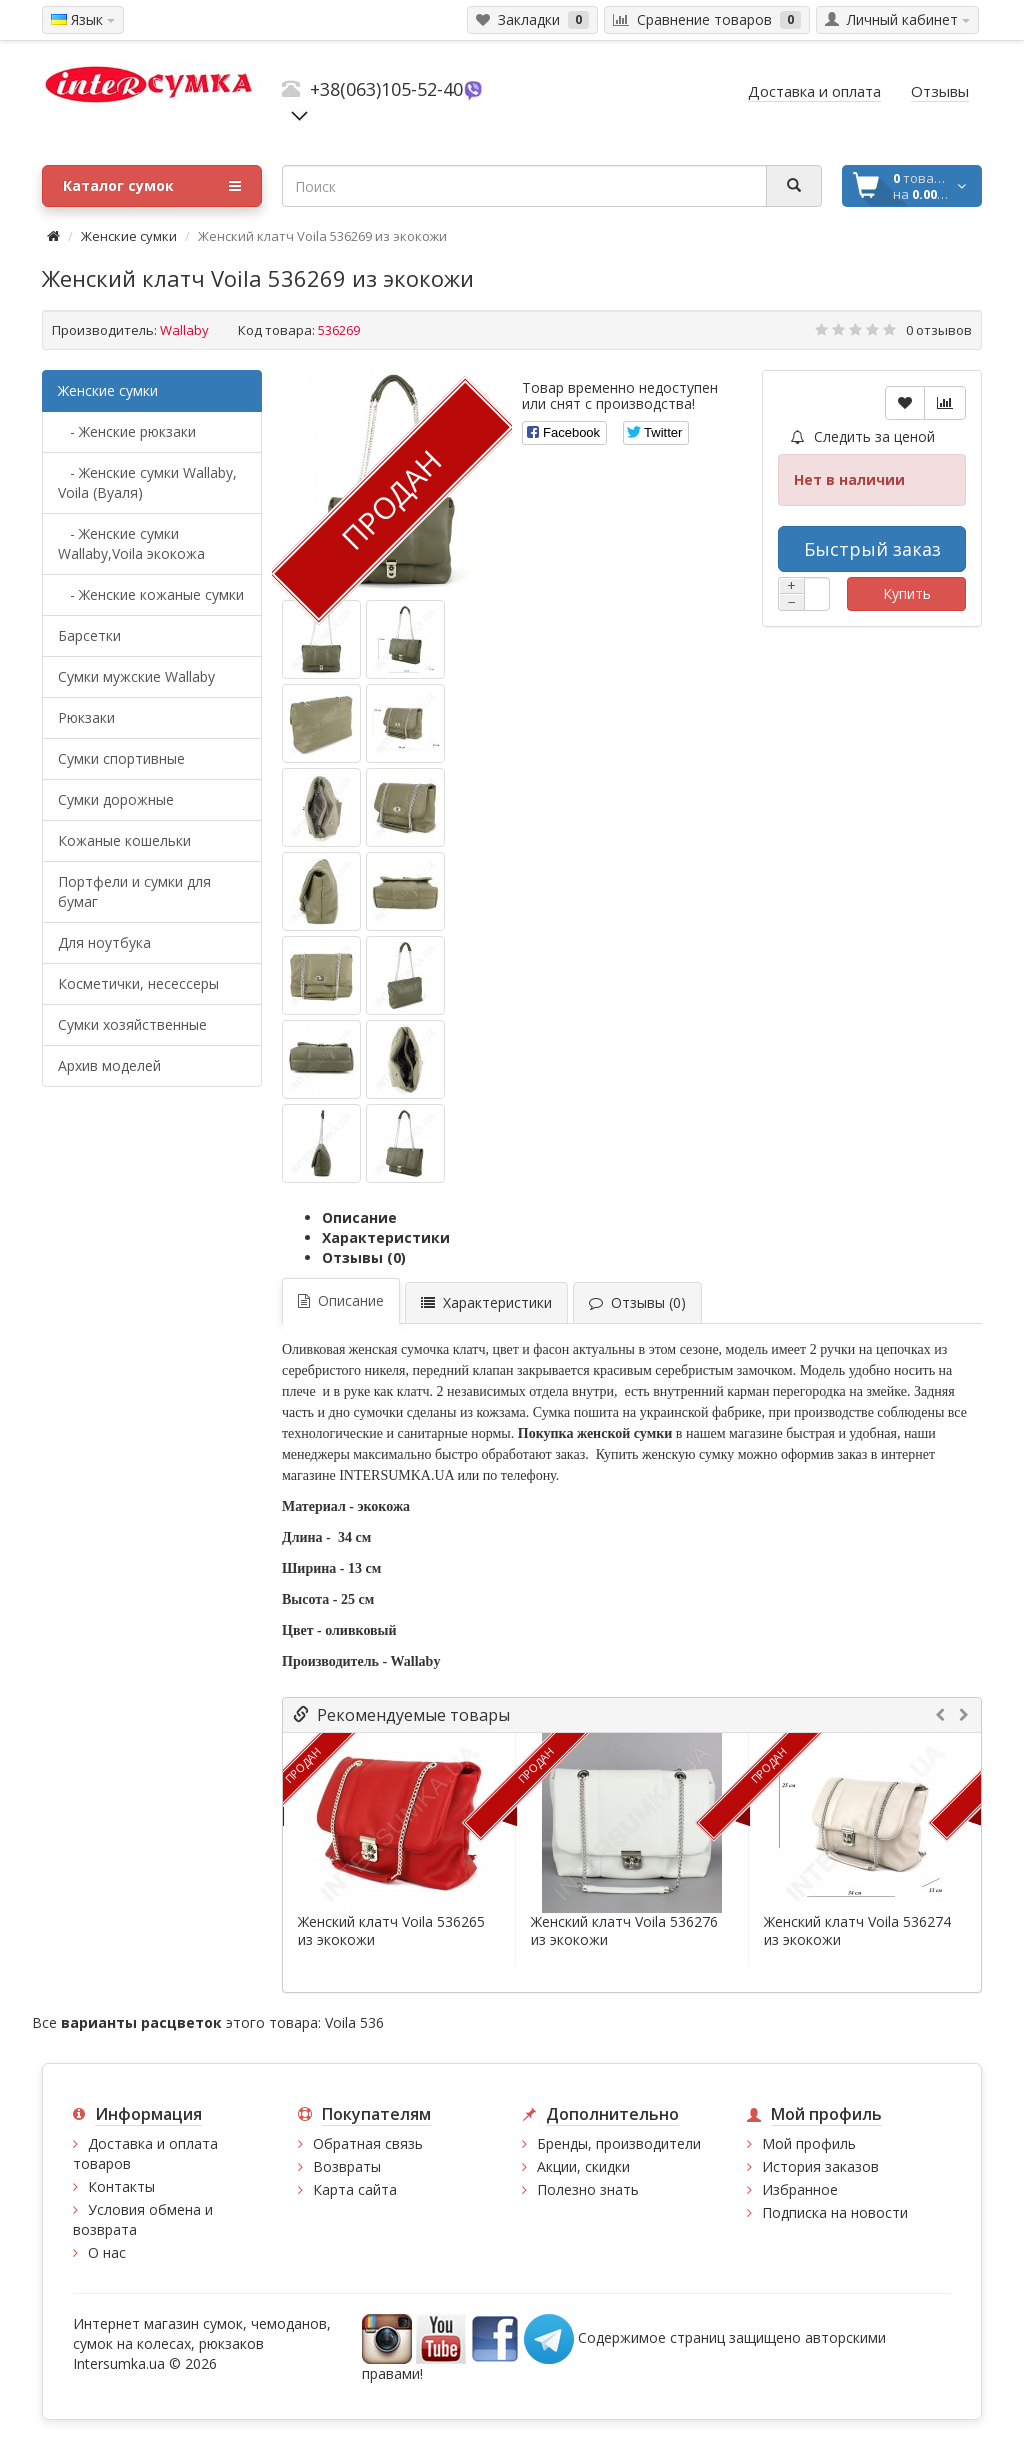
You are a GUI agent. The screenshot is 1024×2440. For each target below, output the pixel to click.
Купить (907, 593)
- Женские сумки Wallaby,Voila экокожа (131, 543)
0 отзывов (939, 330)
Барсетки (89, 635)
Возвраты (347, 2166)
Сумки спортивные (121, 758)
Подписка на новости (835, 2212)
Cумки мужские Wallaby (136, 676)
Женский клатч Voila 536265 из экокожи (391, 1931)
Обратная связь (368, 2143)
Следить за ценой (863, 436)
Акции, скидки (583, 2166)
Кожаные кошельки (124, 840)
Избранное (800, 2189)
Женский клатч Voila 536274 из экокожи (857, 1931)
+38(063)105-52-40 (386, 89)
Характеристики (386, 1237)
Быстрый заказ (872, 549)
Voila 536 (354, 2022)
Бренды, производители (619, 2143)
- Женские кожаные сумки (151, 594)
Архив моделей (109, 1065)
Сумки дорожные (116, 799)
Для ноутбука (104, 942)
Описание (359, 1217)
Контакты (121, 2186)
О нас (107, 2252)
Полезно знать (588, 2189)
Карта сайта (355, 2189)
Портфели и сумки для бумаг (134, 891)
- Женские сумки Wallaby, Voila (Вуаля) (147, 482)
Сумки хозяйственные (132, 1024)
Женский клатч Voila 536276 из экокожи (624, 1931)
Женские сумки (129, 236)
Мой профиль (809, 2143)
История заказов (820, 2166)
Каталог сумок (152, 186)
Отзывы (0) (364, 1257)
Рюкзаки (86, 717)
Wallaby (184, 330)
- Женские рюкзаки (127, 431)
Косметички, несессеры (138, 983)
